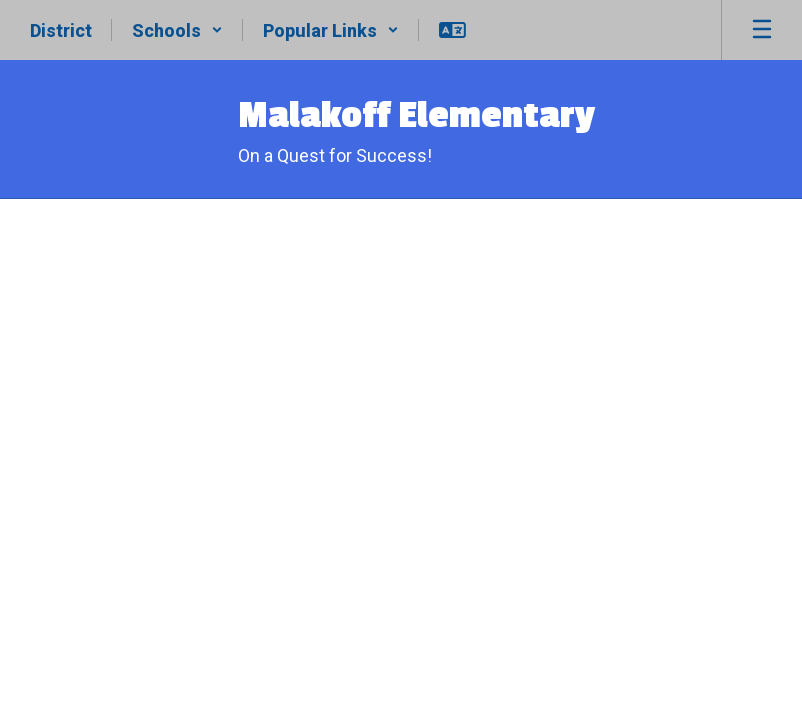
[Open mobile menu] (762, 30)
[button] (177, 30)
